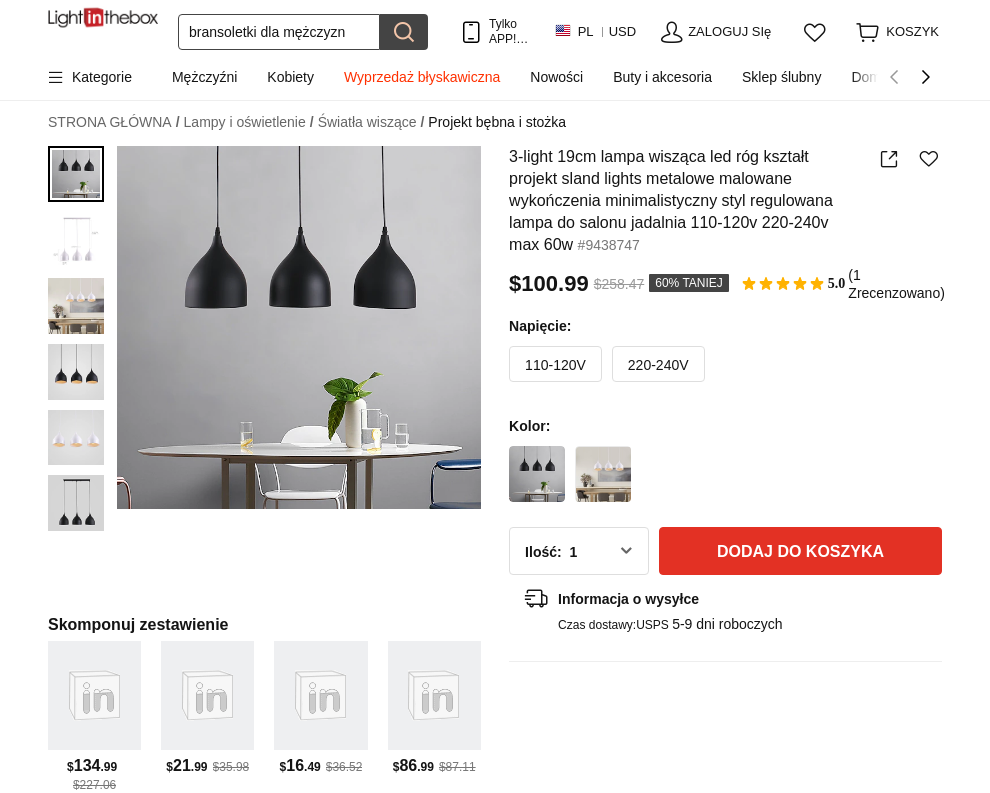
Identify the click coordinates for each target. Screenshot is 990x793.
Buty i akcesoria (662, 77)
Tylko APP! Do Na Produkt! (511, 31)
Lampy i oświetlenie (249, 122)
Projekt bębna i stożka (497, 122)
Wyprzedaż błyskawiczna (422, 77)
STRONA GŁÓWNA (114, 122)
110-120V (555, 365)
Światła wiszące (371, 122)
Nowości (556, 77)
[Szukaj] (279, 32)
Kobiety (290, 77)
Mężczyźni (204, 77)
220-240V (658, 365)
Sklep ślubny (781, 77)
